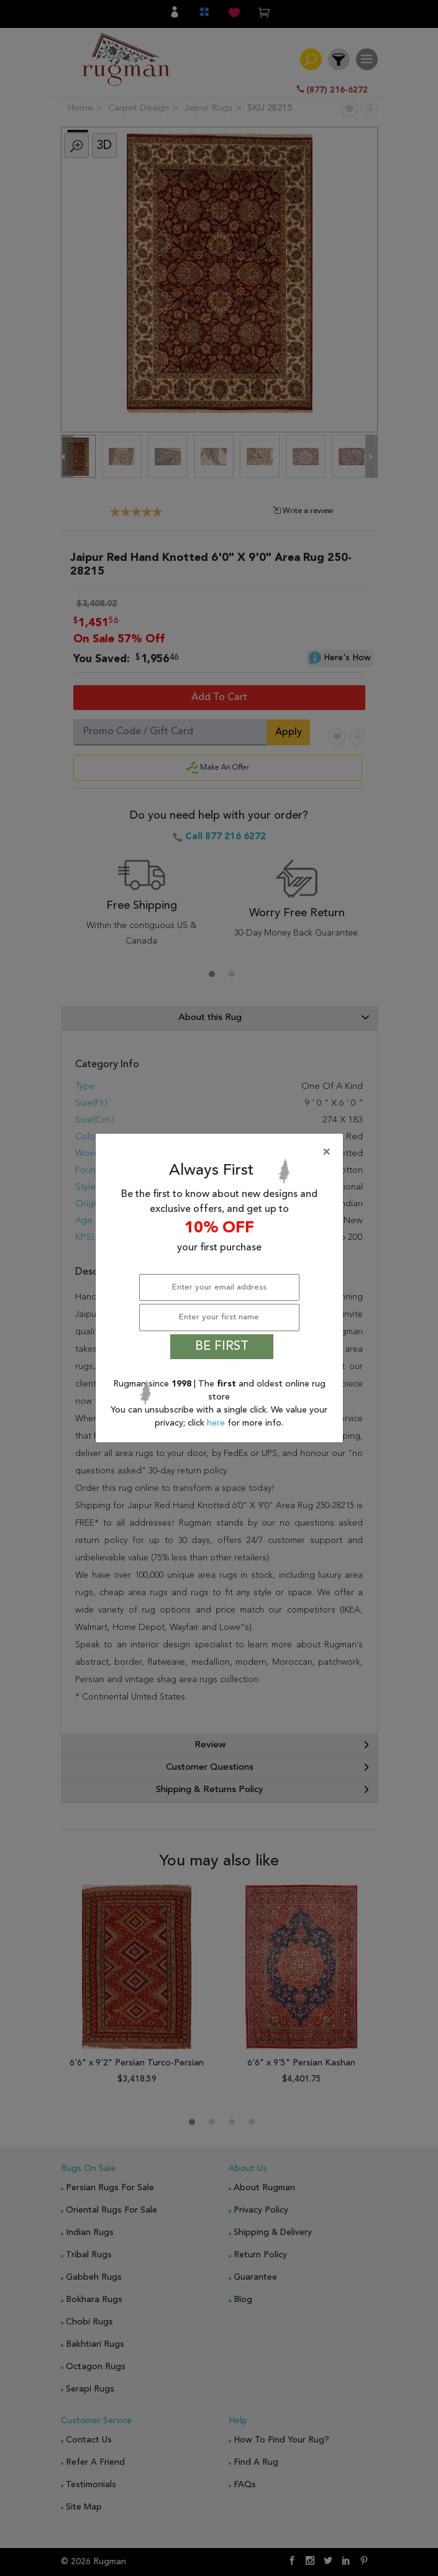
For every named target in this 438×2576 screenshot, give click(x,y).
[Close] (222, 1152)
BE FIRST (222, 1346)
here (217, 1423)
